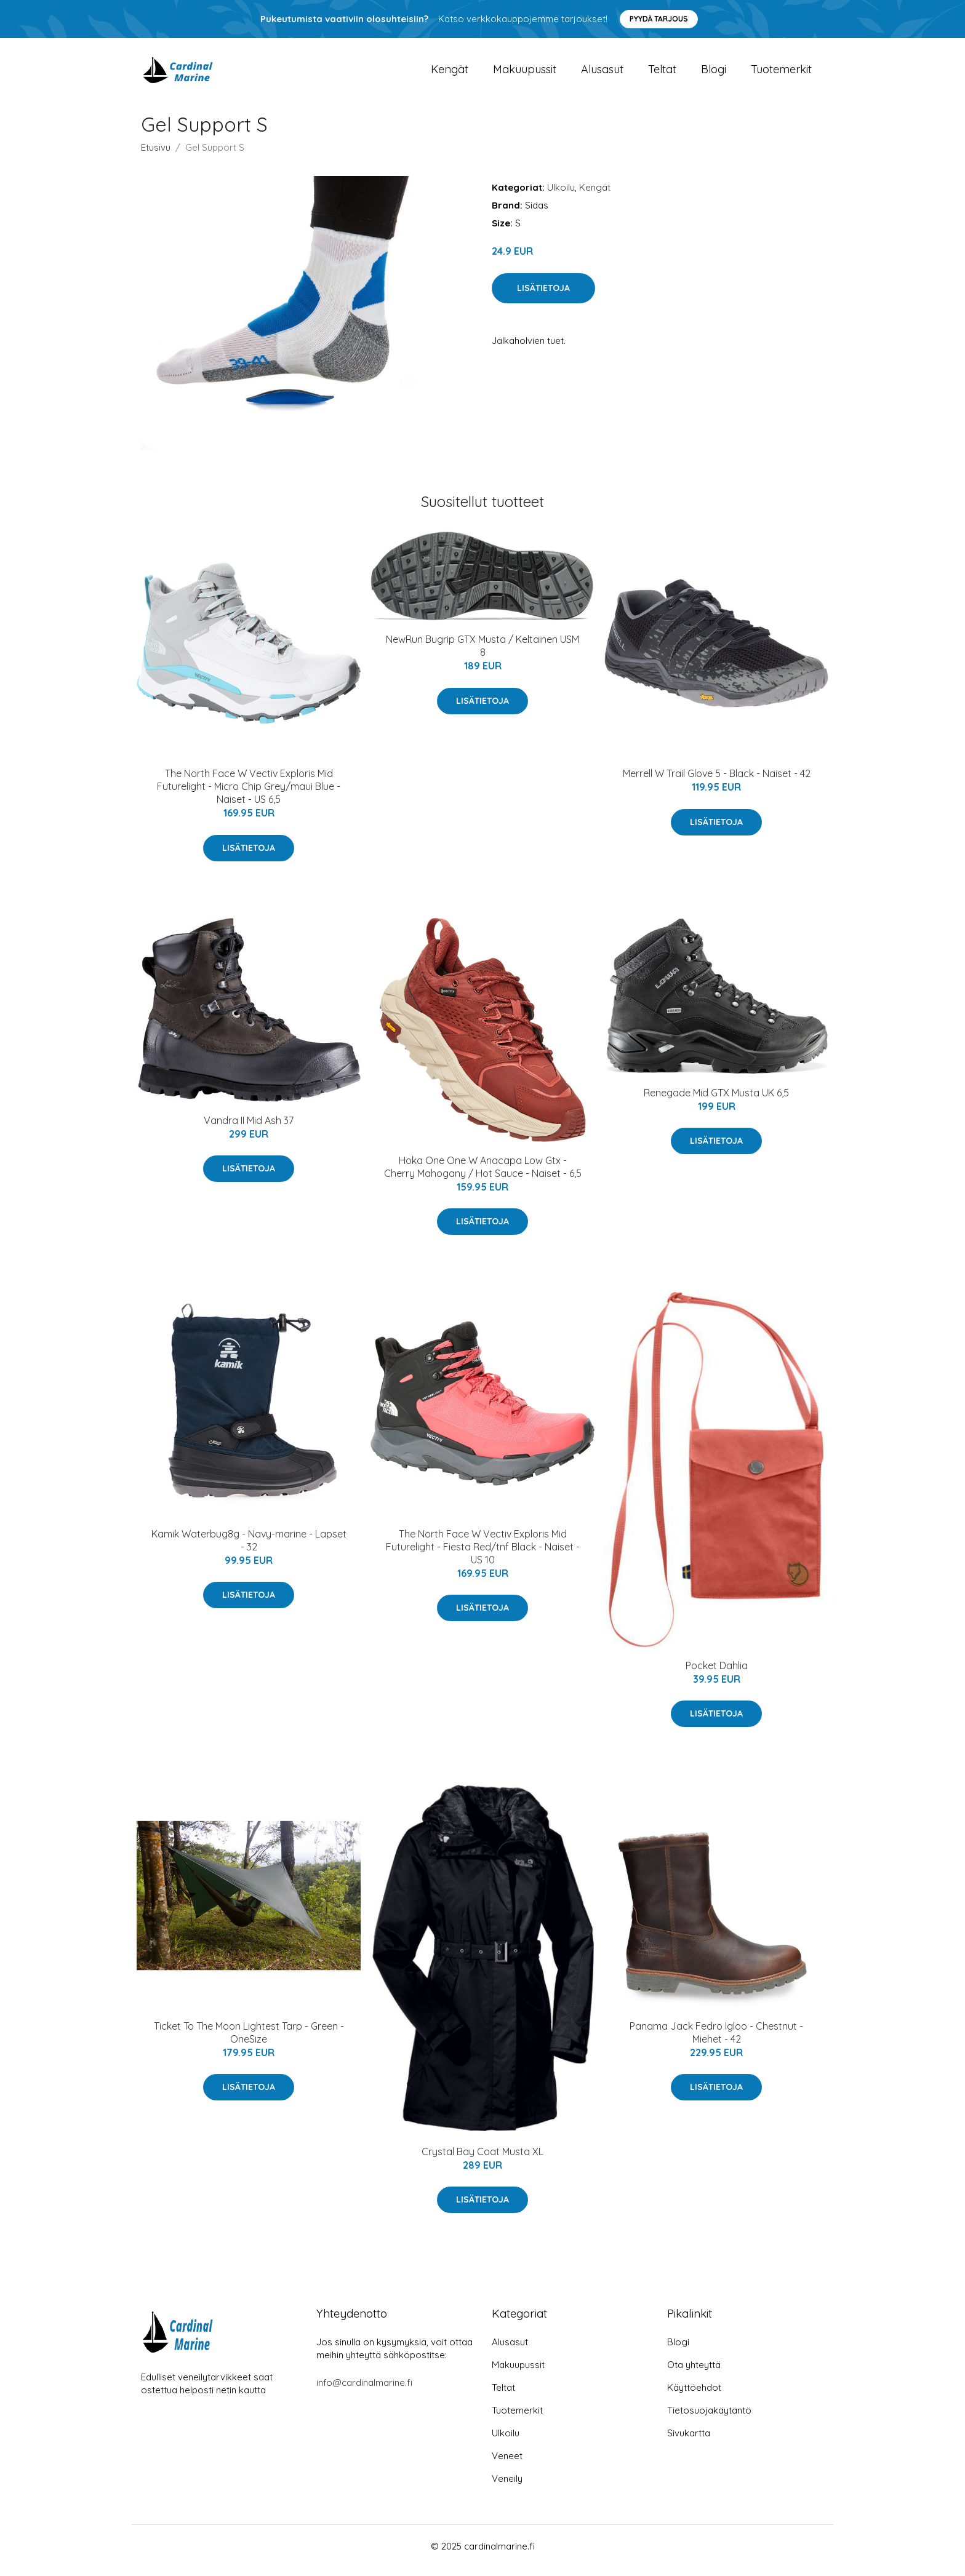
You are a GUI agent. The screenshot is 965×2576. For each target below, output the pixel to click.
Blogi (713, 73)
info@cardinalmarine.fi (364, 2391)
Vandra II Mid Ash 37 (249, 1129)
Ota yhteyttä (694, 2373)
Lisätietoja (543, 296)
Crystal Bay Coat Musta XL (482, 2160)
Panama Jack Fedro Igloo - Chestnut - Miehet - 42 (716, 2041)
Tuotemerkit (781, 73)
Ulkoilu (561, 196)
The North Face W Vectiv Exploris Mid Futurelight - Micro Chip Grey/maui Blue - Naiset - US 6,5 (248, 795)
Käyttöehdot (694, 2396)
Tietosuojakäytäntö (709, 2419)
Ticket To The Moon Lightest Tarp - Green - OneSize (249, 2041)
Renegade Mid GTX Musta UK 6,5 (716, 1101)
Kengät (449, 73)
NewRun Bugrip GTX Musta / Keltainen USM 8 (482, 654)
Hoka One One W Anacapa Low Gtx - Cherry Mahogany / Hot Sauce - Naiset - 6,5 (483, 1175)
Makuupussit (524, 73)
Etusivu (155, 156)
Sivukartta (688, 2441)
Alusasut (602, 73)
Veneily (507, 2487)
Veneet (507, 2464)
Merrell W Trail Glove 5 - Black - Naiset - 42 (717, 782)
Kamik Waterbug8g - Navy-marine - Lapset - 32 (248, 1548)
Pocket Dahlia (717, 1674)
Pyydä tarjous (659, 18)
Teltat (662, 73)
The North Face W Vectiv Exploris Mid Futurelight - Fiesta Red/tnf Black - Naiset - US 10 (483, 1555)
